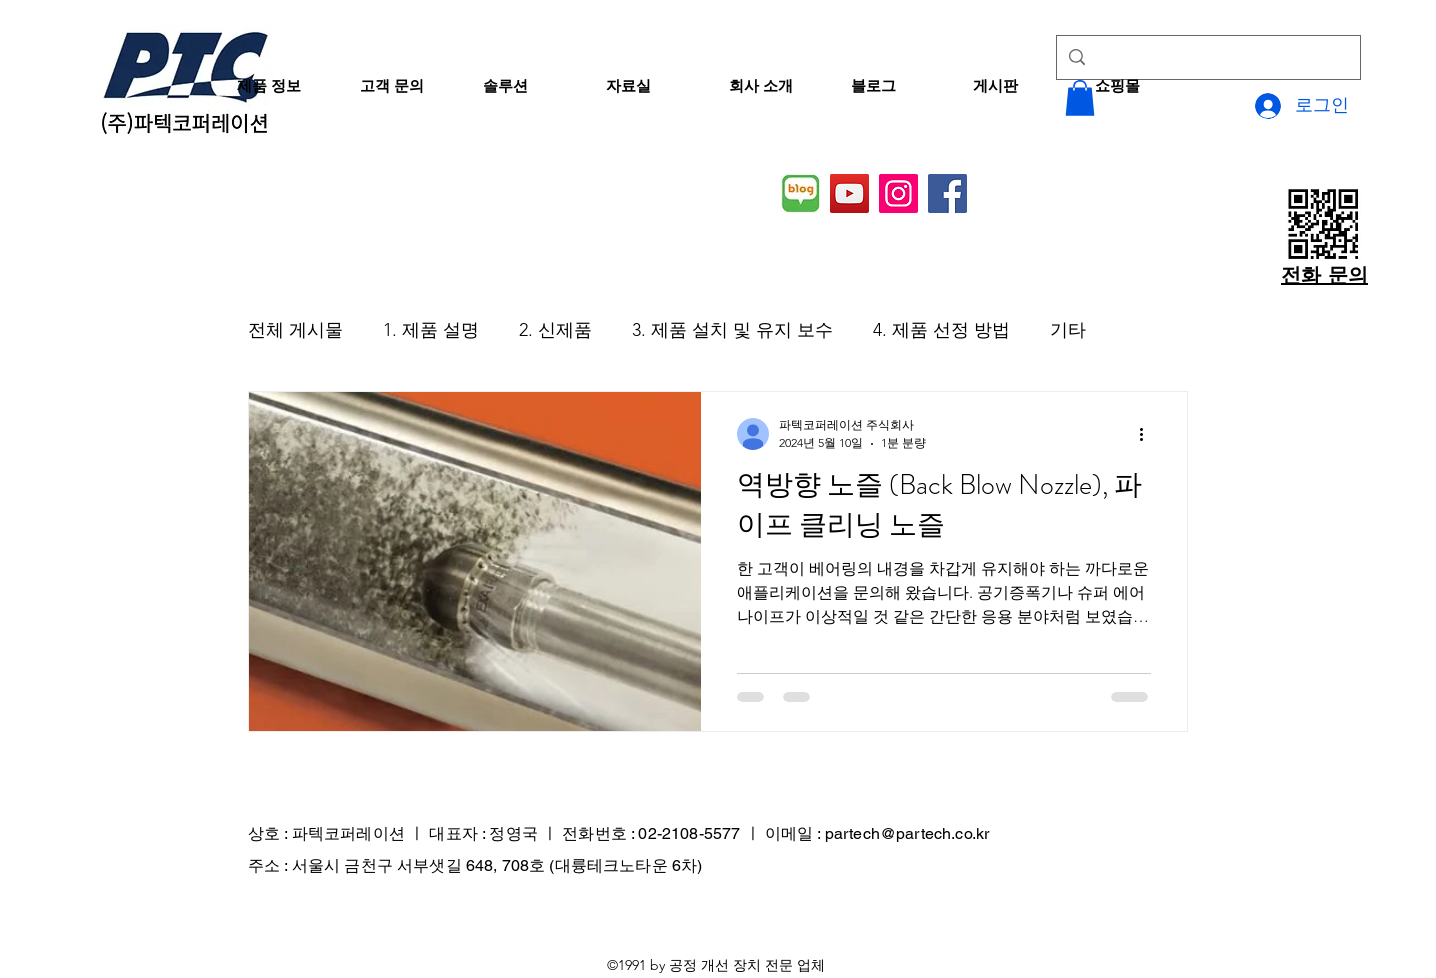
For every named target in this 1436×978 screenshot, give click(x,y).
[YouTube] (849, 193)
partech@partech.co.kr (907, 833)
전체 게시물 (295, 330)
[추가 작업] (1148, 434)
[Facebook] (947, 193)
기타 (1068, 330)
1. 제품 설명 (431, 330)
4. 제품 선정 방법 (941, 330)
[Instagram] (898, 193)
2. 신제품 (555, 330)
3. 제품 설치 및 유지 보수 (732, 330)
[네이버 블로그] (800, 193)
